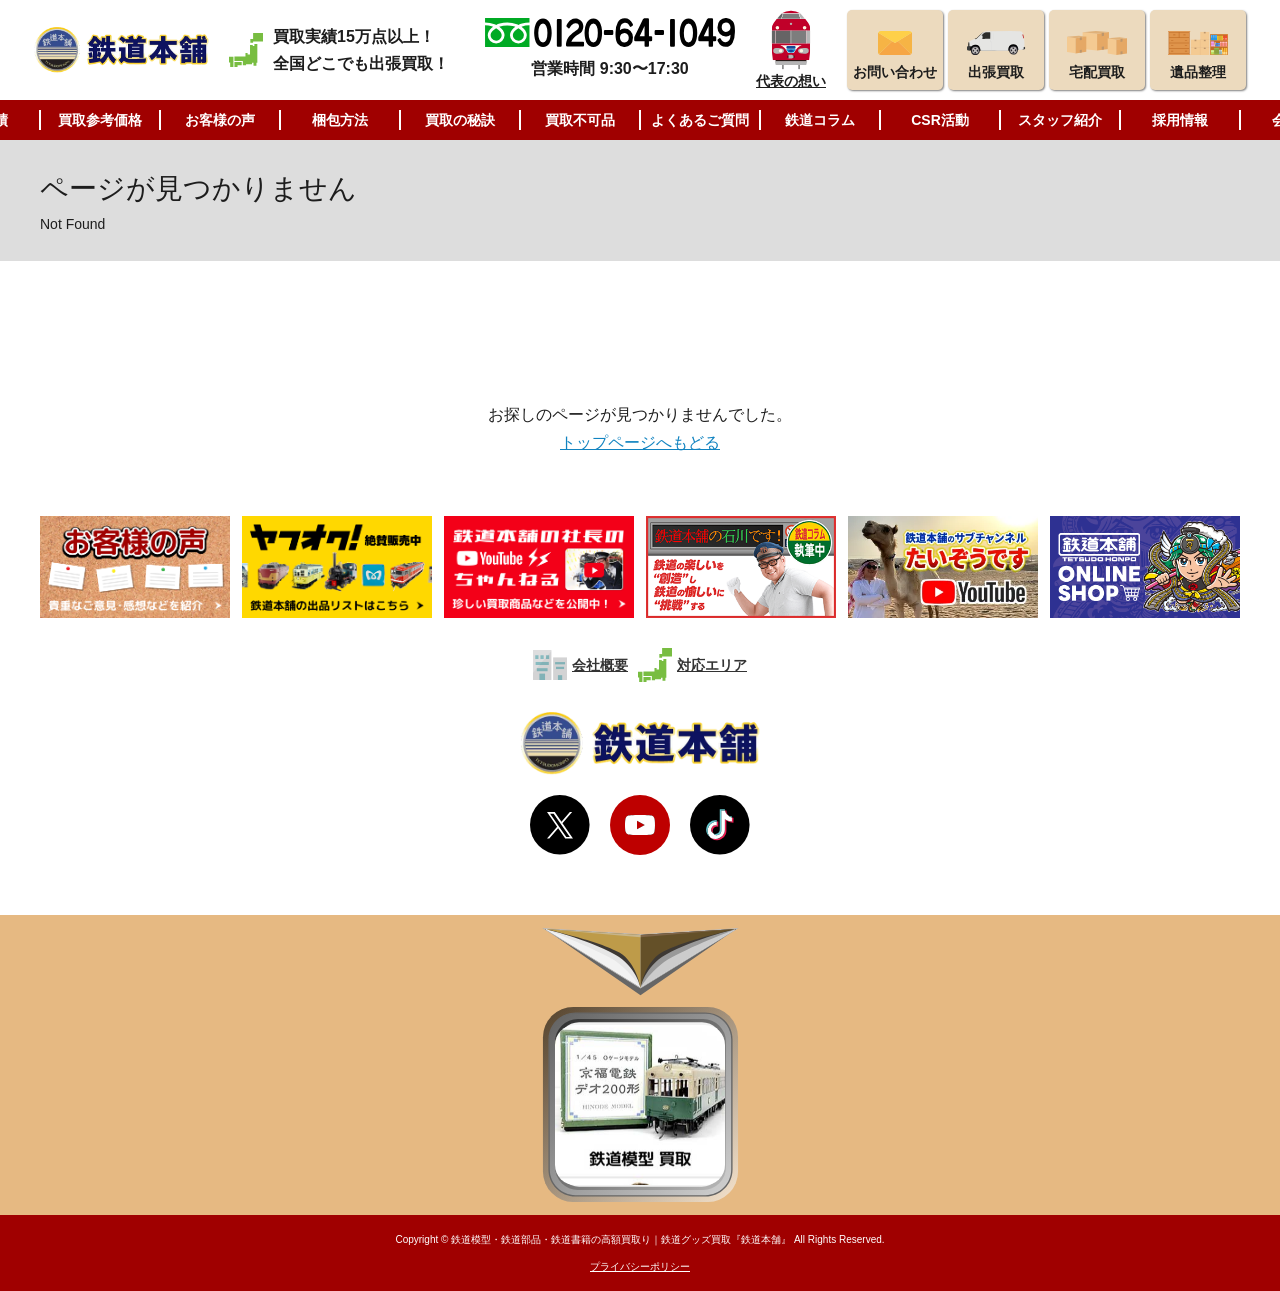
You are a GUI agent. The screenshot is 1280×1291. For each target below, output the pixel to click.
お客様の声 (220, 120)
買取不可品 (580, 120)
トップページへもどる (640, 442)
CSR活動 (940, 120)
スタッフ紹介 (1060, 120)
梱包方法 (340, 120)
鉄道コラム (820, 120)
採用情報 (1180, 120)
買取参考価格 (100, 120)
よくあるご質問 (700, 120)
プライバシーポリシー (640, 1266)
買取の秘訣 (460, 120)
